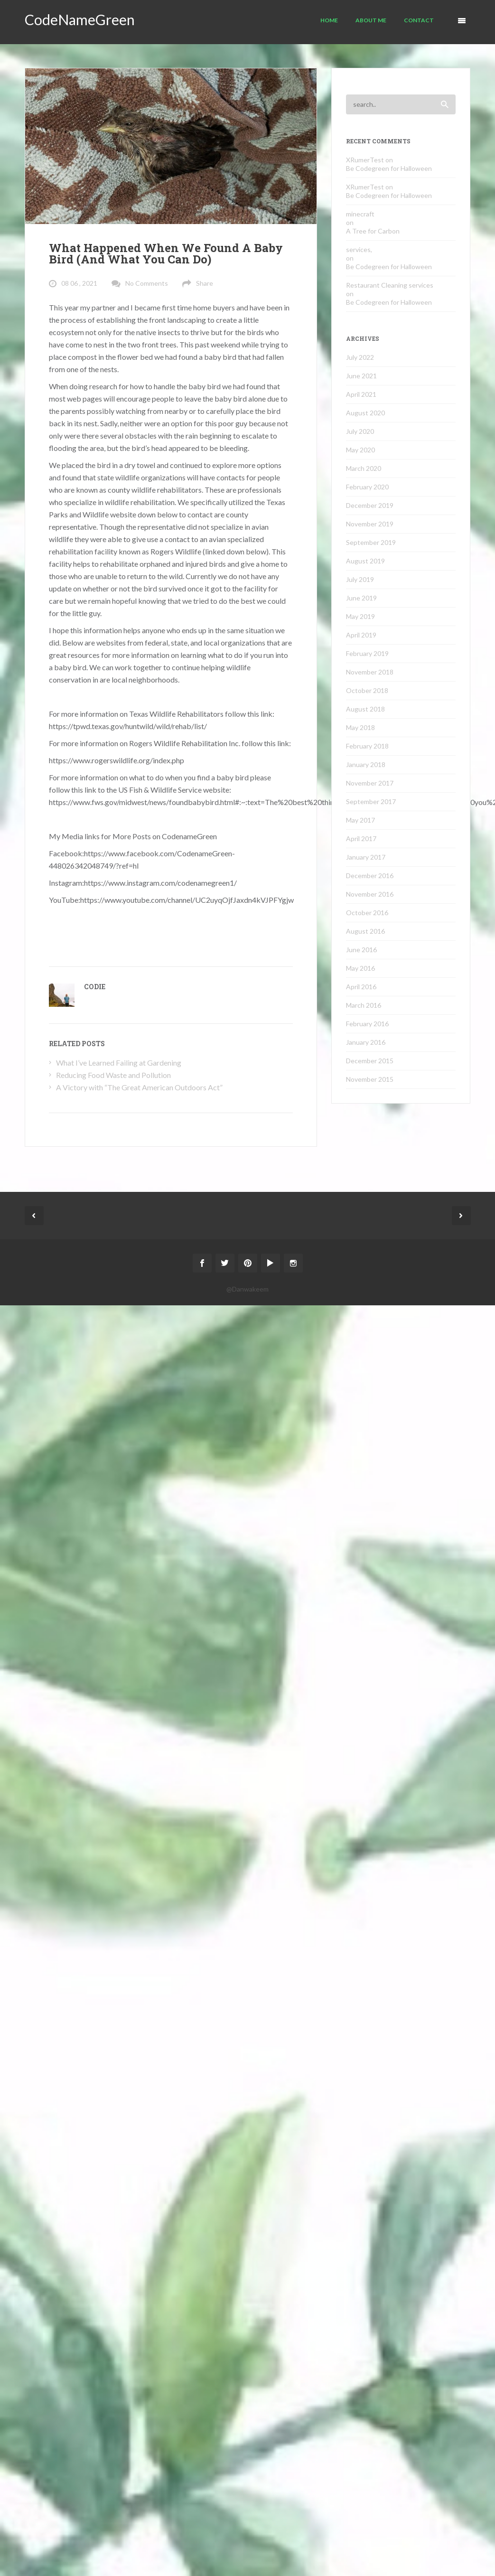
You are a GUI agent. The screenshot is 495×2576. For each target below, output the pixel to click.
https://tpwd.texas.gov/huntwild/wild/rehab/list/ (128, 726)
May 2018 (360, 727)
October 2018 (367, 690)
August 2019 (365, 561)
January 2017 (365, 857)
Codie (94, 986)
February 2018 (367, 746)
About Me (370, 20)
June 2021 (361, 376)
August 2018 (365, 709)
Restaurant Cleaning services (389, 285)
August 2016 (365, 931)
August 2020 (365, 413)
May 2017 (360, 820)
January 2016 (365, 1042)
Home (329, 20)
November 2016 (369, 894)
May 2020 (360, 450)
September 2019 (371, 542)
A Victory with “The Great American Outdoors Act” (139, 1087)
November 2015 (369, 1079)
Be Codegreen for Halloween (389, 168)
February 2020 (367, 487)
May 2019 (360, 616)
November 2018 (369, 672)
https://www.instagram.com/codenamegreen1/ (160, 882)
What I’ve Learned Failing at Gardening (118, 1062)
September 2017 (371, 801)
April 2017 (361, 838)
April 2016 (361, 987)
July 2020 (360, 431)
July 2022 (360, 357)
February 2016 (367, 1024)
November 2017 (369, 783)
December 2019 (369, 505)
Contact (419, 20)
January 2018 (365, 764)
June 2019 (361, 598)
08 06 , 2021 (79, 283)
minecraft (360, 214)
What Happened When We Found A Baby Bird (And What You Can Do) (166, 253)
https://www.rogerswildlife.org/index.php (116, 760)
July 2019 (360, 579)
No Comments (146, 283)
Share (204, 283)
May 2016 (360, 968)
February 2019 (367, 653)
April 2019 (361, 635)
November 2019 (369, 524)
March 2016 (363, 1005)
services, (359, 249)
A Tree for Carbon (373, 231)
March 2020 (363, 468)
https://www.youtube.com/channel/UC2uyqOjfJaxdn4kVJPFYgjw (187, 899)
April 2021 (361, 394)
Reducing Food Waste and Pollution (113, 1074)
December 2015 (369, 1061)
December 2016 (369, 875)
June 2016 (361, 950)
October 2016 (367, 913)
